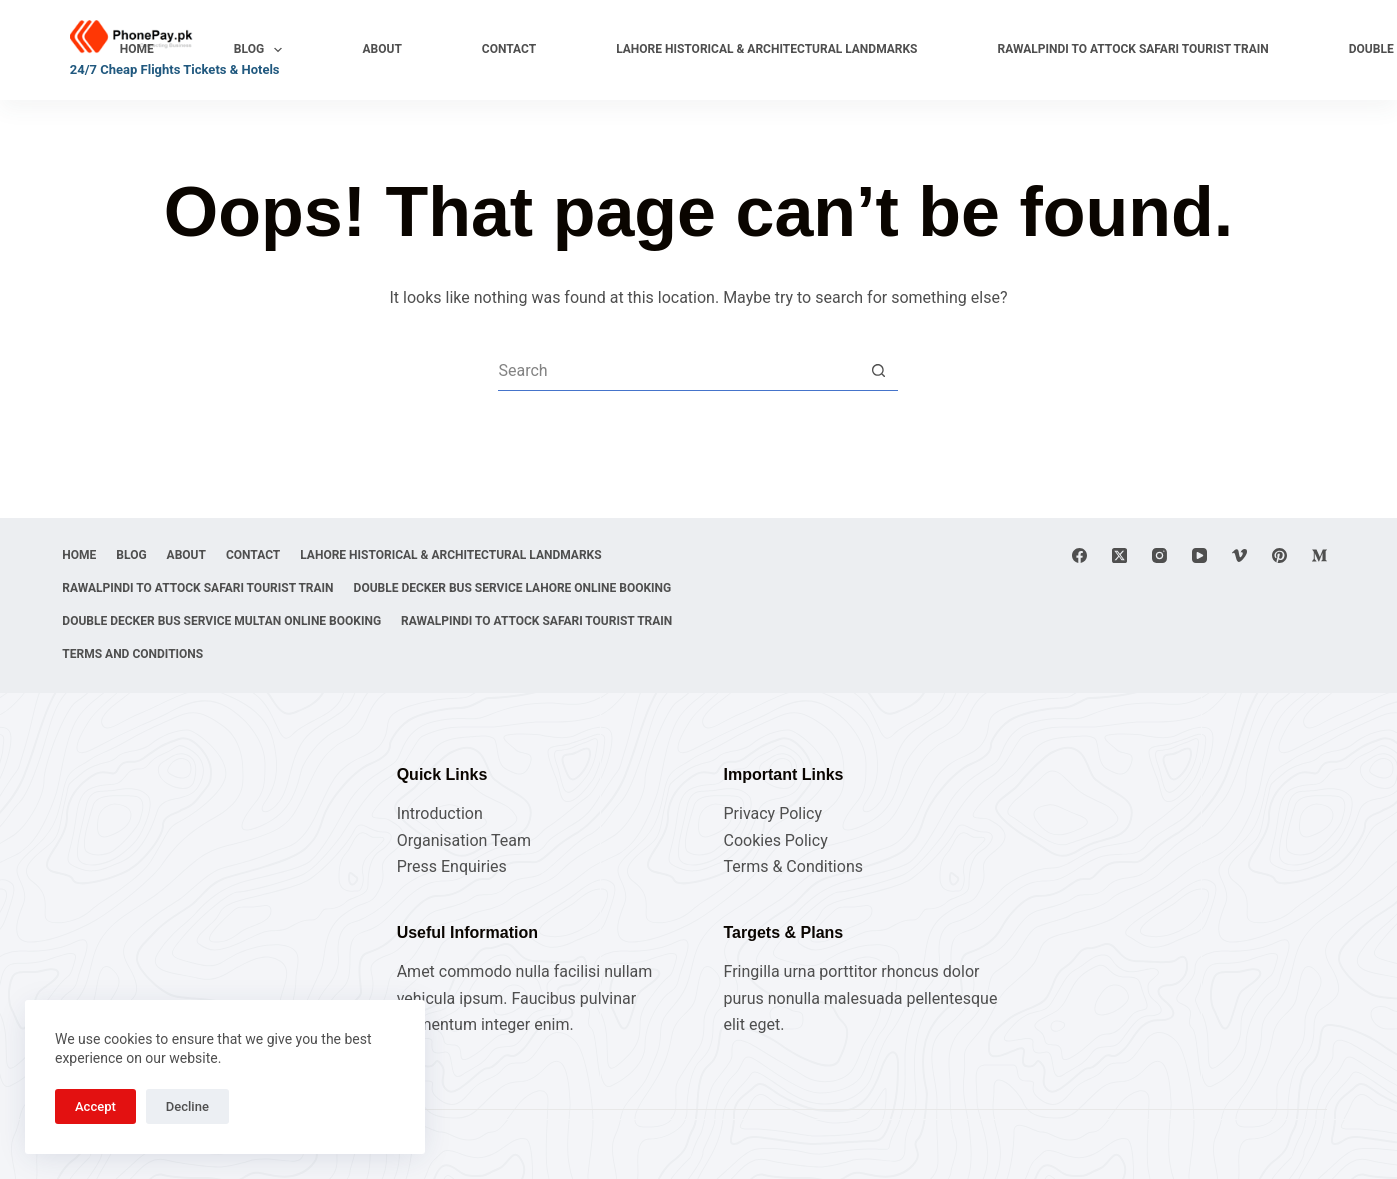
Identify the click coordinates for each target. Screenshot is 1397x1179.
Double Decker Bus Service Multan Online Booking (229, 621)
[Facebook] (1079, 489)
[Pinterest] (1279, 489)
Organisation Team (464, 840)
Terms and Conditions (446, 654)
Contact (509, 49)
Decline (187, 1106)
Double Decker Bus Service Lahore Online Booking (229, 588)
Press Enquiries (452, 866)
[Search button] (878, 371)
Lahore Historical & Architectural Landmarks (766, 49)
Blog (262, 50)
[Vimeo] (1239, 489)
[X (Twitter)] (1119, 489)
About (381, 49)
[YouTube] (1199, 489)
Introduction (440, 813)
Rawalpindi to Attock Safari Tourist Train (1133, 49)
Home (137, 49)
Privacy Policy (772, 813)
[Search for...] (678, 371)
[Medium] (1319, 489)
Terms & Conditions (793, 866)
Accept (95, 1106)
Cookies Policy (775, 840)
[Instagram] (1159, 489)
